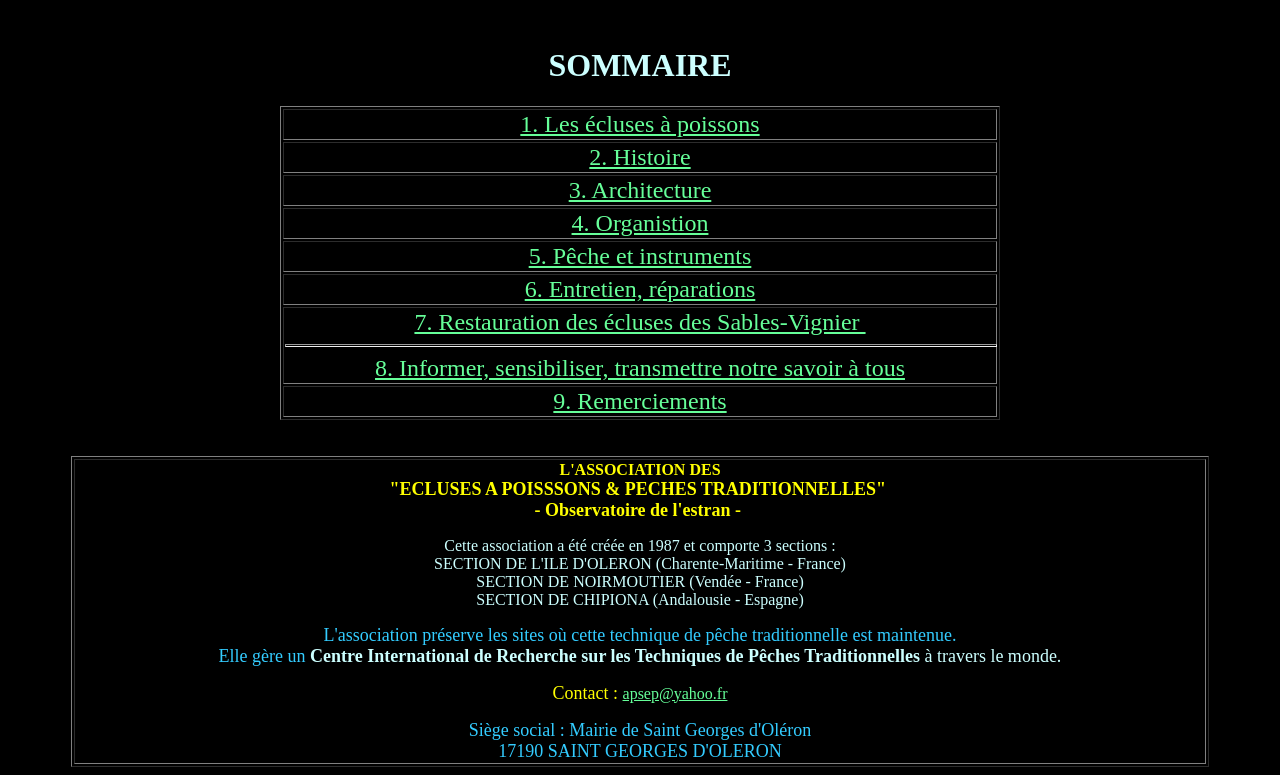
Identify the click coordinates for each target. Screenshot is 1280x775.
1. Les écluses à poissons (639, 124)
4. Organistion (640, 223)
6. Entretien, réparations (640, 289)
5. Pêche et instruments (640, 256)
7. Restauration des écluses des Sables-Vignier (639, 322)
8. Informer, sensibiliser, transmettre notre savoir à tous (640, 368)
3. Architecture (640, 190)
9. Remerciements (639, 401)
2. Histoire (639, 157)
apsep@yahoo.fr (675, 693)
